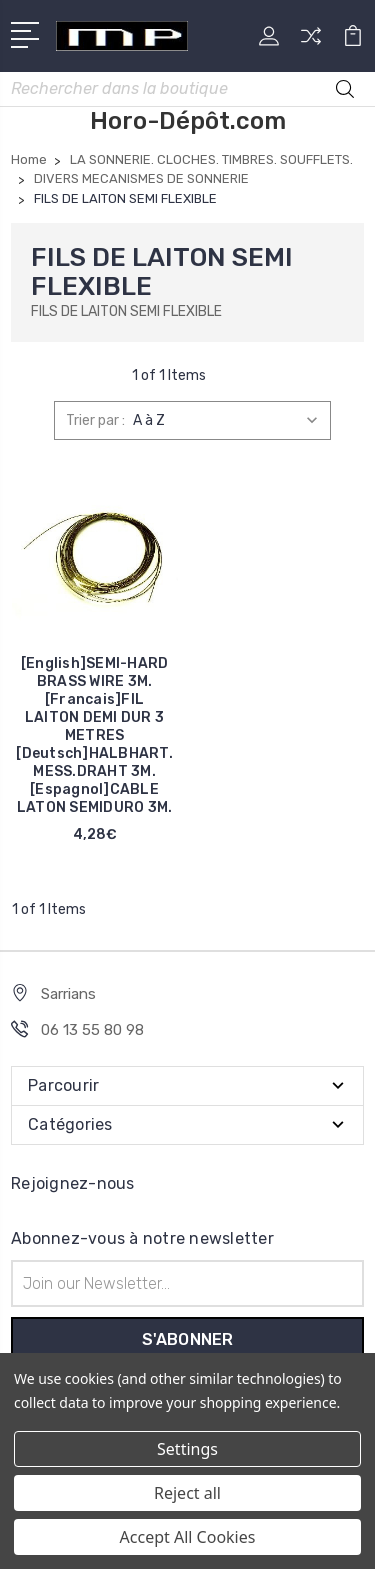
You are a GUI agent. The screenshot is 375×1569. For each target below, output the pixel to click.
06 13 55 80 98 (92, 1030)
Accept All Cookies (188, 1537)
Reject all (187, 1493)
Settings (187, 1449)
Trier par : (95, 420)
